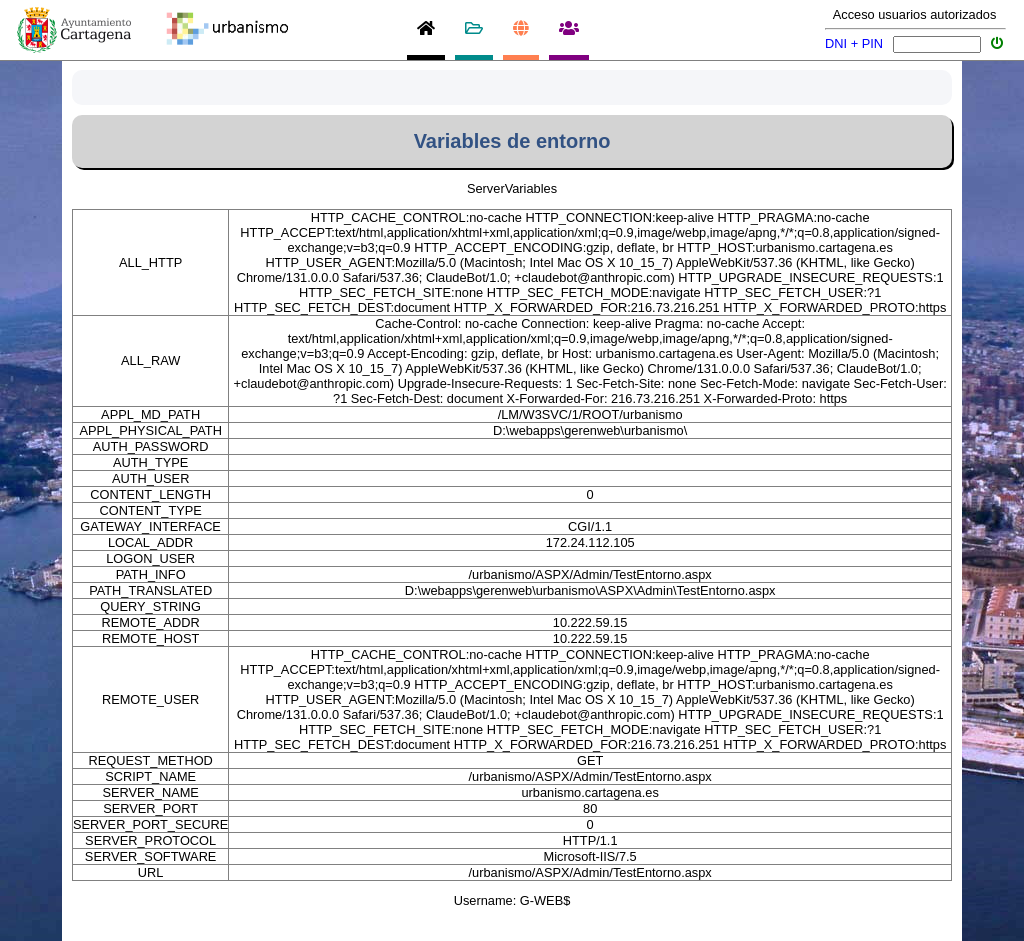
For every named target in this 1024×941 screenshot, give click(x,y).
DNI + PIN (854, 43)
